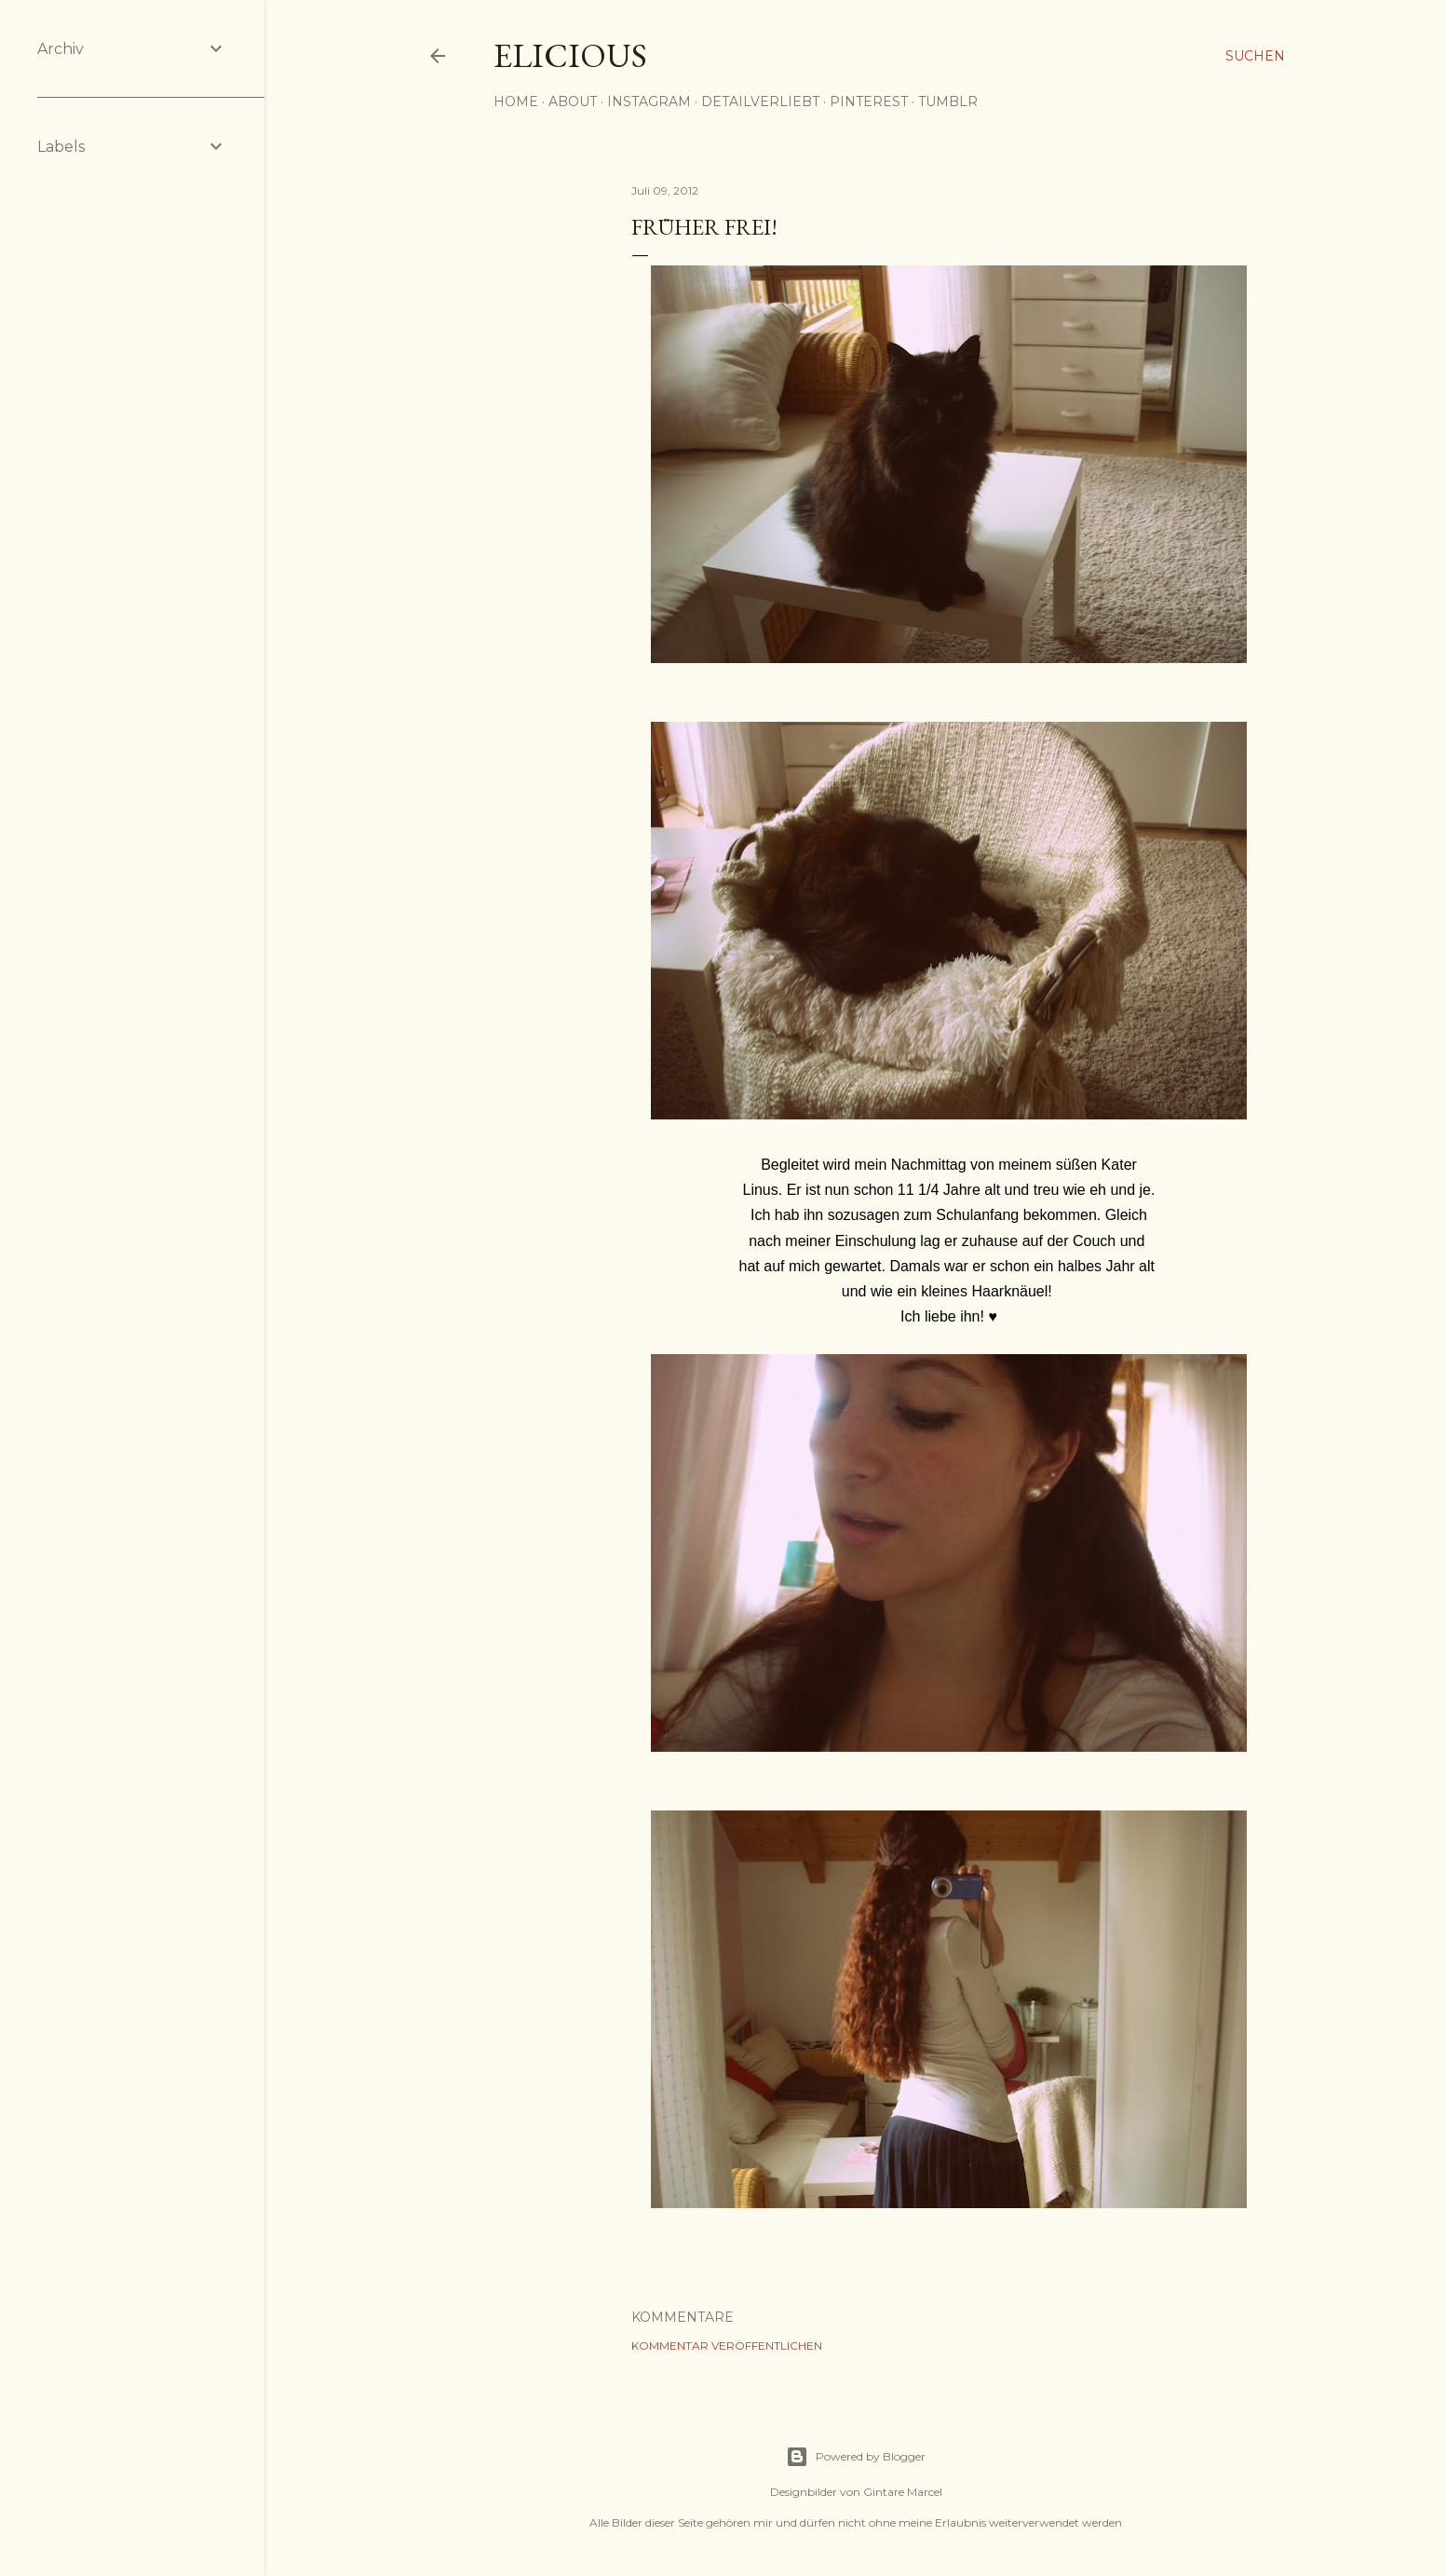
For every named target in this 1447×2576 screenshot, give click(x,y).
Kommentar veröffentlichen (726, 2345)
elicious (570, 55)
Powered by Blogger (856, 2457)
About (572, 101)
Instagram (649, 101)
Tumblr (948, 101)
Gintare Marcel (902, 2492)
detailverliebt (760, 101)
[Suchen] (1255, 56)
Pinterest (869, 101)
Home (516, 101)
